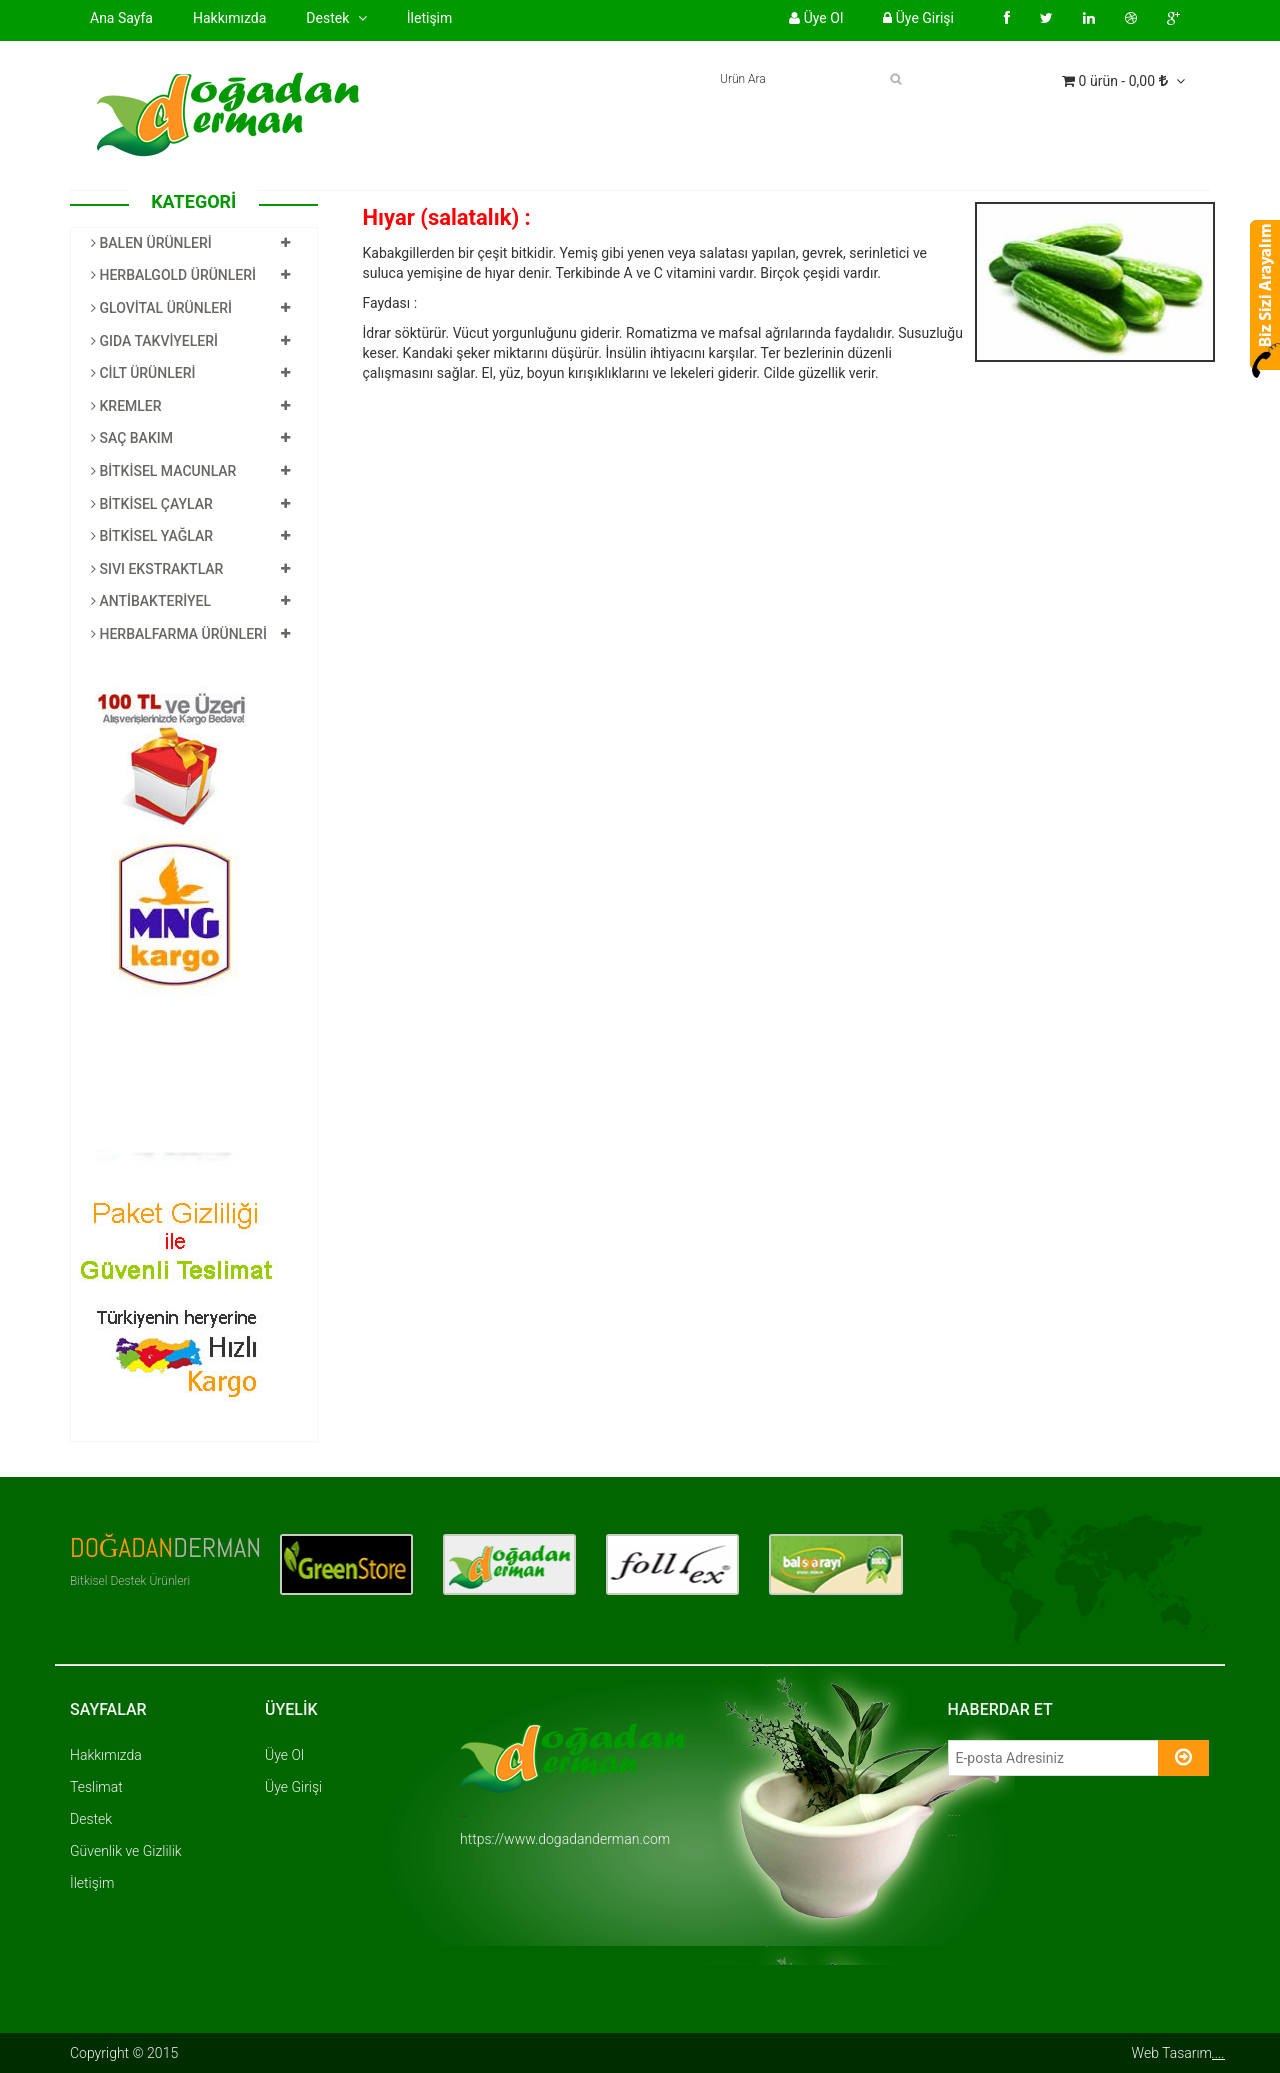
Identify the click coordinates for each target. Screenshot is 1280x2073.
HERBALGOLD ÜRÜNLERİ (173, 275)
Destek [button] (336, 18)
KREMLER (126, 406)
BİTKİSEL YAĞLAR (152, 536)
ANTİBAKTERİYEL (151, 601)
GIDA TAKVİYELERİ (154, 341)
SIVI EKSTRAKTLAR (157, 569)
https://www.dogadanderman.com (565, 1839)
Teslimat (96, 1787)
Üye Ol (816, 18)
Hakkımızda (229, 17)
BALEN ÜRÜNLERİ (151, 243)
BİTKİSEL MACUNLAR (163, 471)
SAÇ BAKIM (132, 438)
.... (1218, 2053)
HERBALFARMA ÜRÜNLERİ (179, 634)
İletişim (430, 18)
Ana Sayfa (121, 18)
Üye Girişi (918, 18)
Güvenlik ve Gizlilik (126, 1851)
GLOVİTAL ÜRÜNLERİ (161, 308)
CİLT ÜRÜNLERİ (143, 373)
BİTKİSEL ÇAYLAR (152, 504)
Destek (91, 1819)
